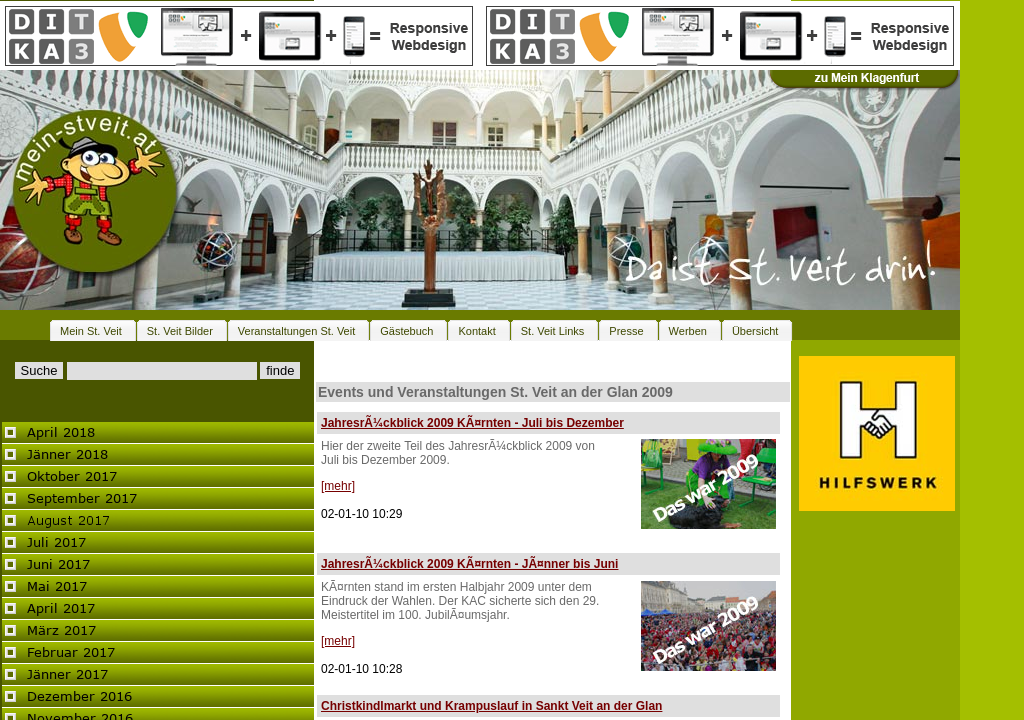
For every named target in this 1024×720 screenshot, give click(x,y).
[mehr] (338, 486)
